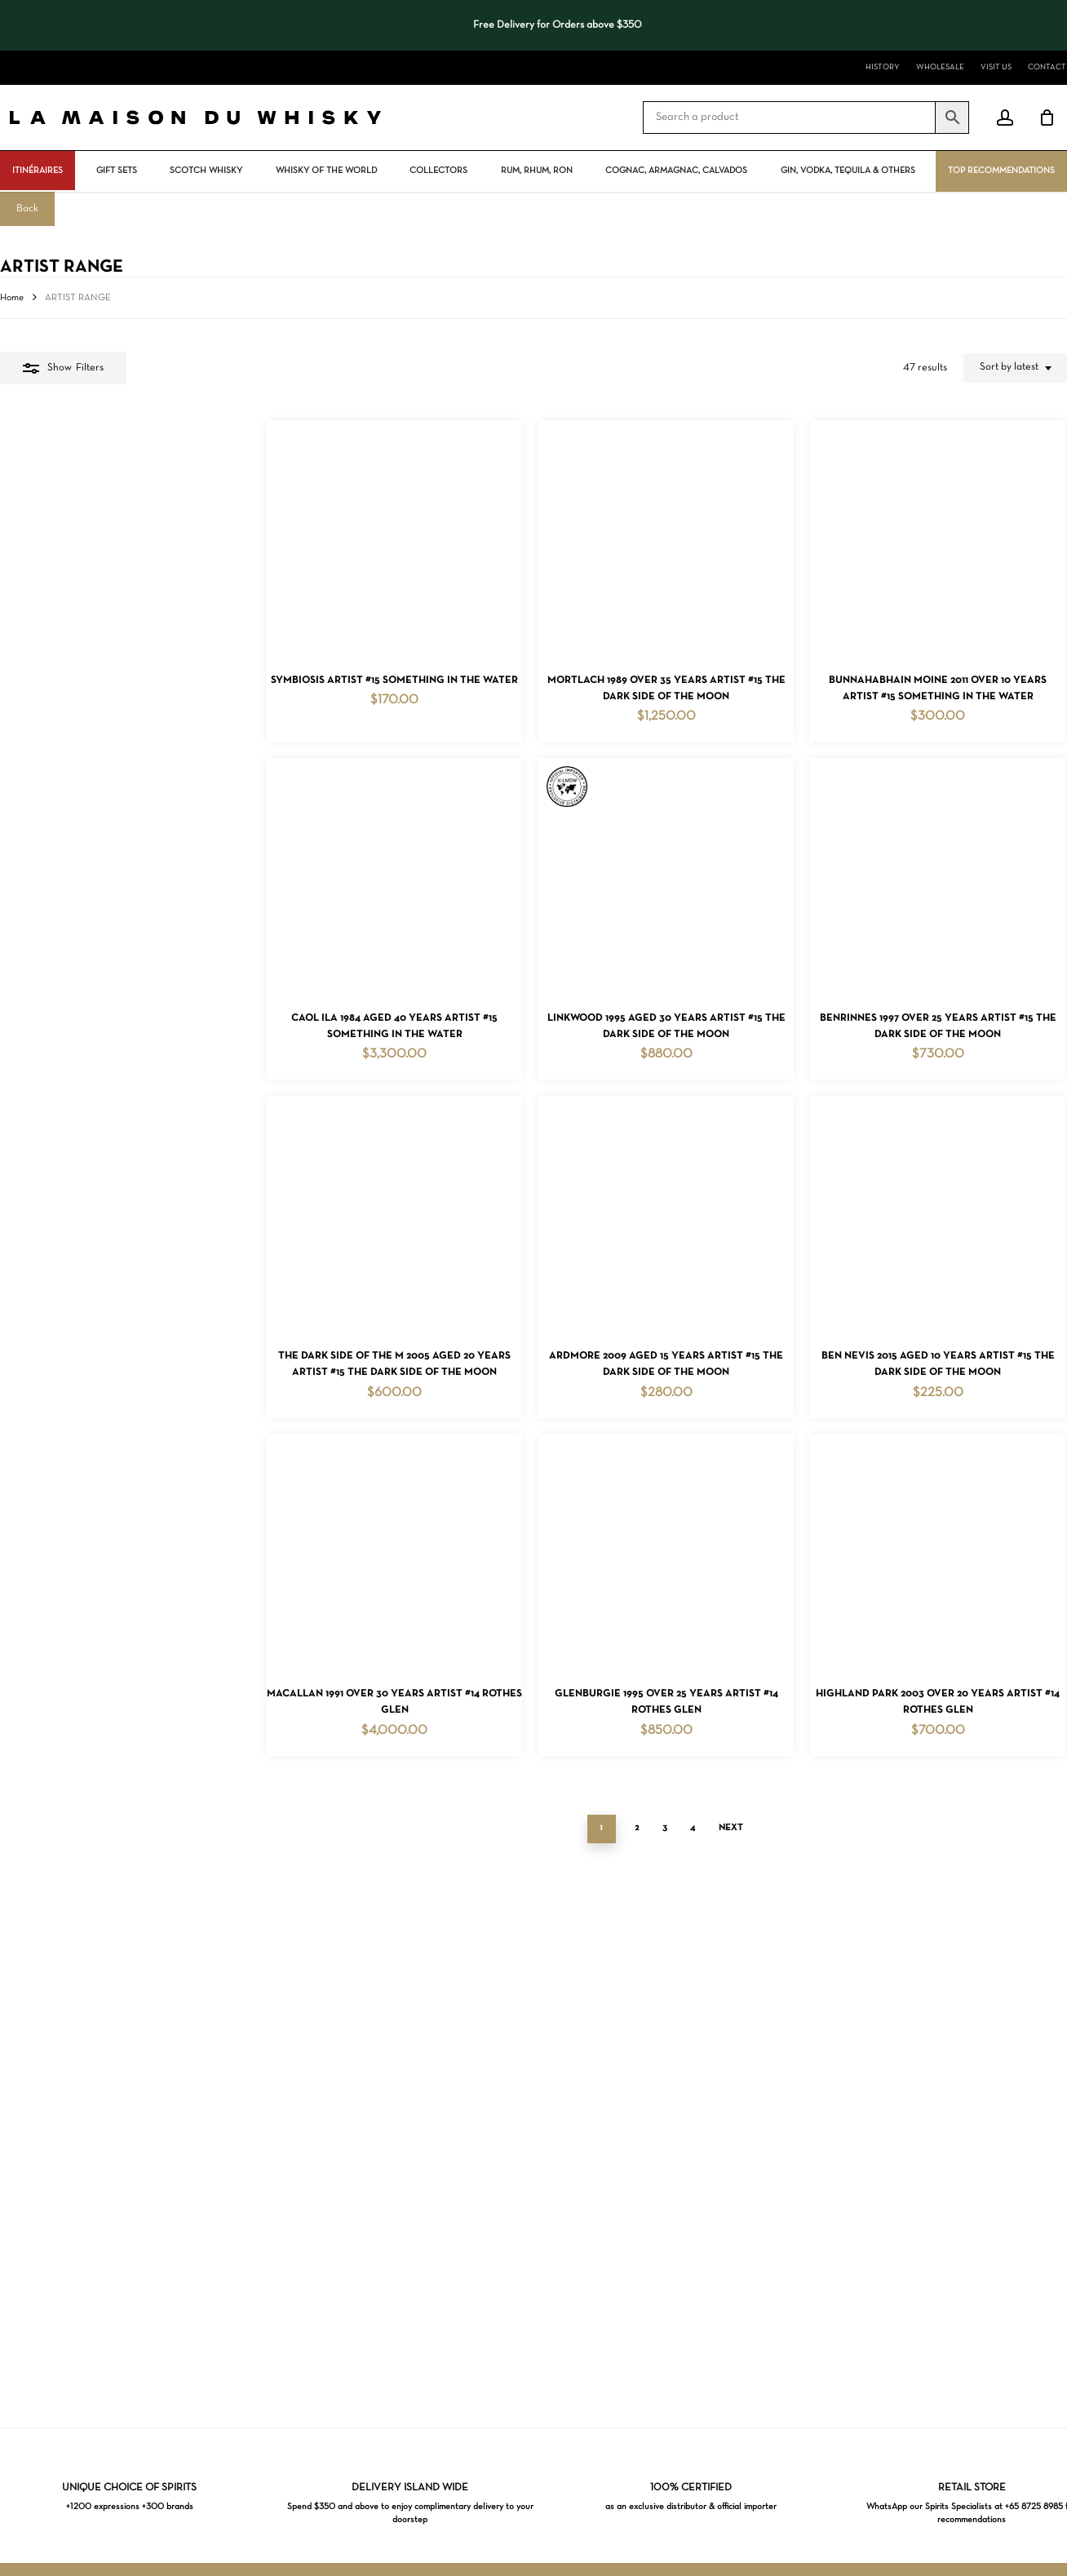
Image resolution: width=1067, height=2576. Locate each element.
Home (12, 298)
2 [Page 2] (503, 2151)
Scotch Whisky (206, 170)
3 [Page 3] (531, 2151)
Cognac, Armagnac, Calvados (676, 170)
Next (597, 2151)
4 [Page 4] (559, 2151)
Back (27, 209)
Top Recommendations (1001, 170)
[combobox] (1015, 368)
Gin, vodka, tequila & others (848, 170)
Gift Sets (116, 170)
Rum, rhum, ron (537, 170)
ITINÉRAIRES (37, 170)
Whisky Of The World (326, 170)
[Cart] (1047, 117)
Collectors (438, 170)
